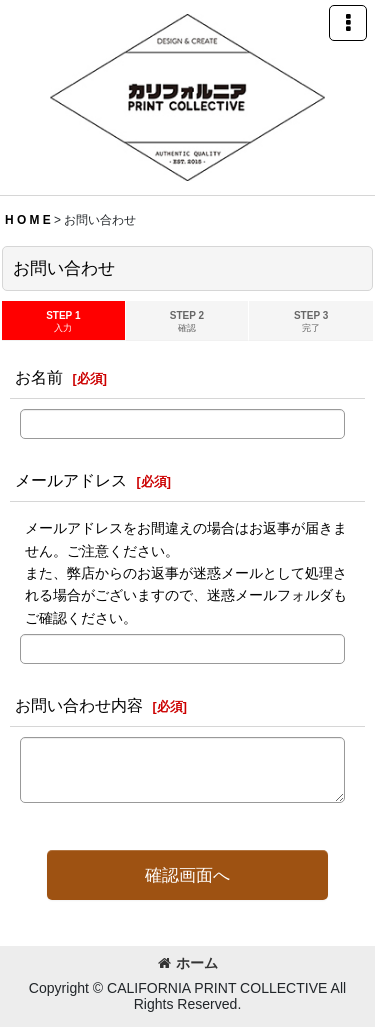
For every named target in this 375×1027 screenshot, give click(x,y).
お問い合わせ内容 (79, 705)
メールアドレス (71, 480)
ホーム (188, 963)
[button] (348, 23)
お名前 (39, 377)
